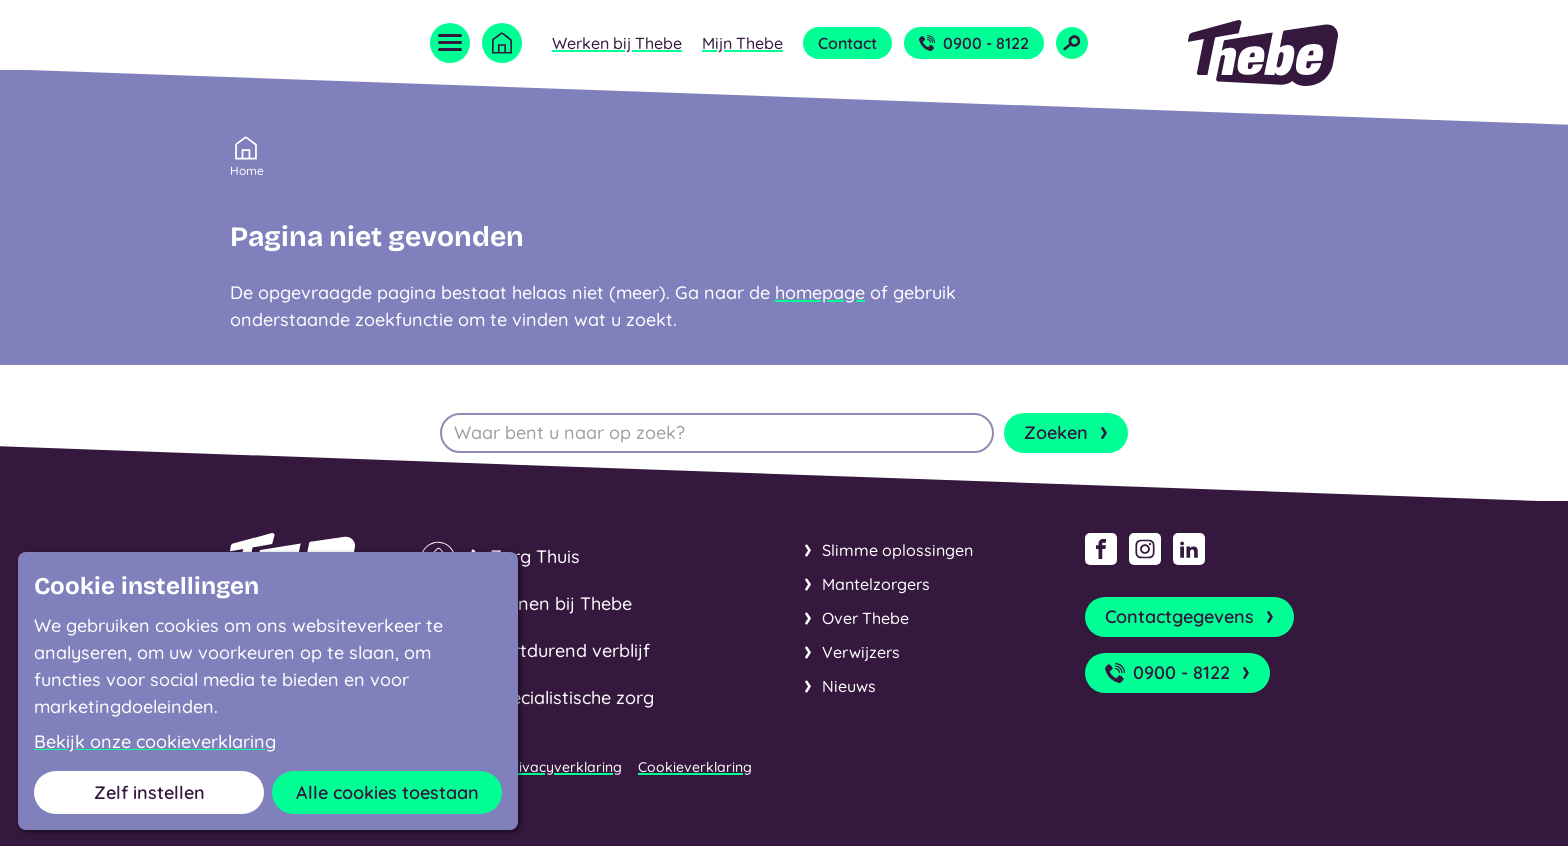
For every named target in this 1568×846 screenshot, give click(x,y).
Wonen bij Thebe (561, 603)
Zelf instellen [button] (149, 792)
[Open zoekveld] (1072, 43)
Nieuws (849, 686)
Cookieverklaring (695, 767)
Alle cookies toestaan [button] (387, 792)
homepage (820, 292)
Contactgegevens (1191, 617)
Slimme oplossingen (897, 550)
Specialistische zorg (572, 697)
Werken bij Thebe (617, 43)
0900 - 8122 (974, 43)
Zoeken (1068, 433)
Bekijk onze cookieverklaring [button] (155, 742)
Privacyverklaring (563, 767)
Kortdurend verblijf (570, 650)
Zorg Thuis (535, 556)
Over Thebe (865, 618)
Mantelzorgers (876, 584)
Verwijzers (861, 652)
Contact (847, 43)
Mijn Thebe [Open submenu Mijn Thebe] (742, 43)
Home (247, 169)
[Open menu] (450, 43)
